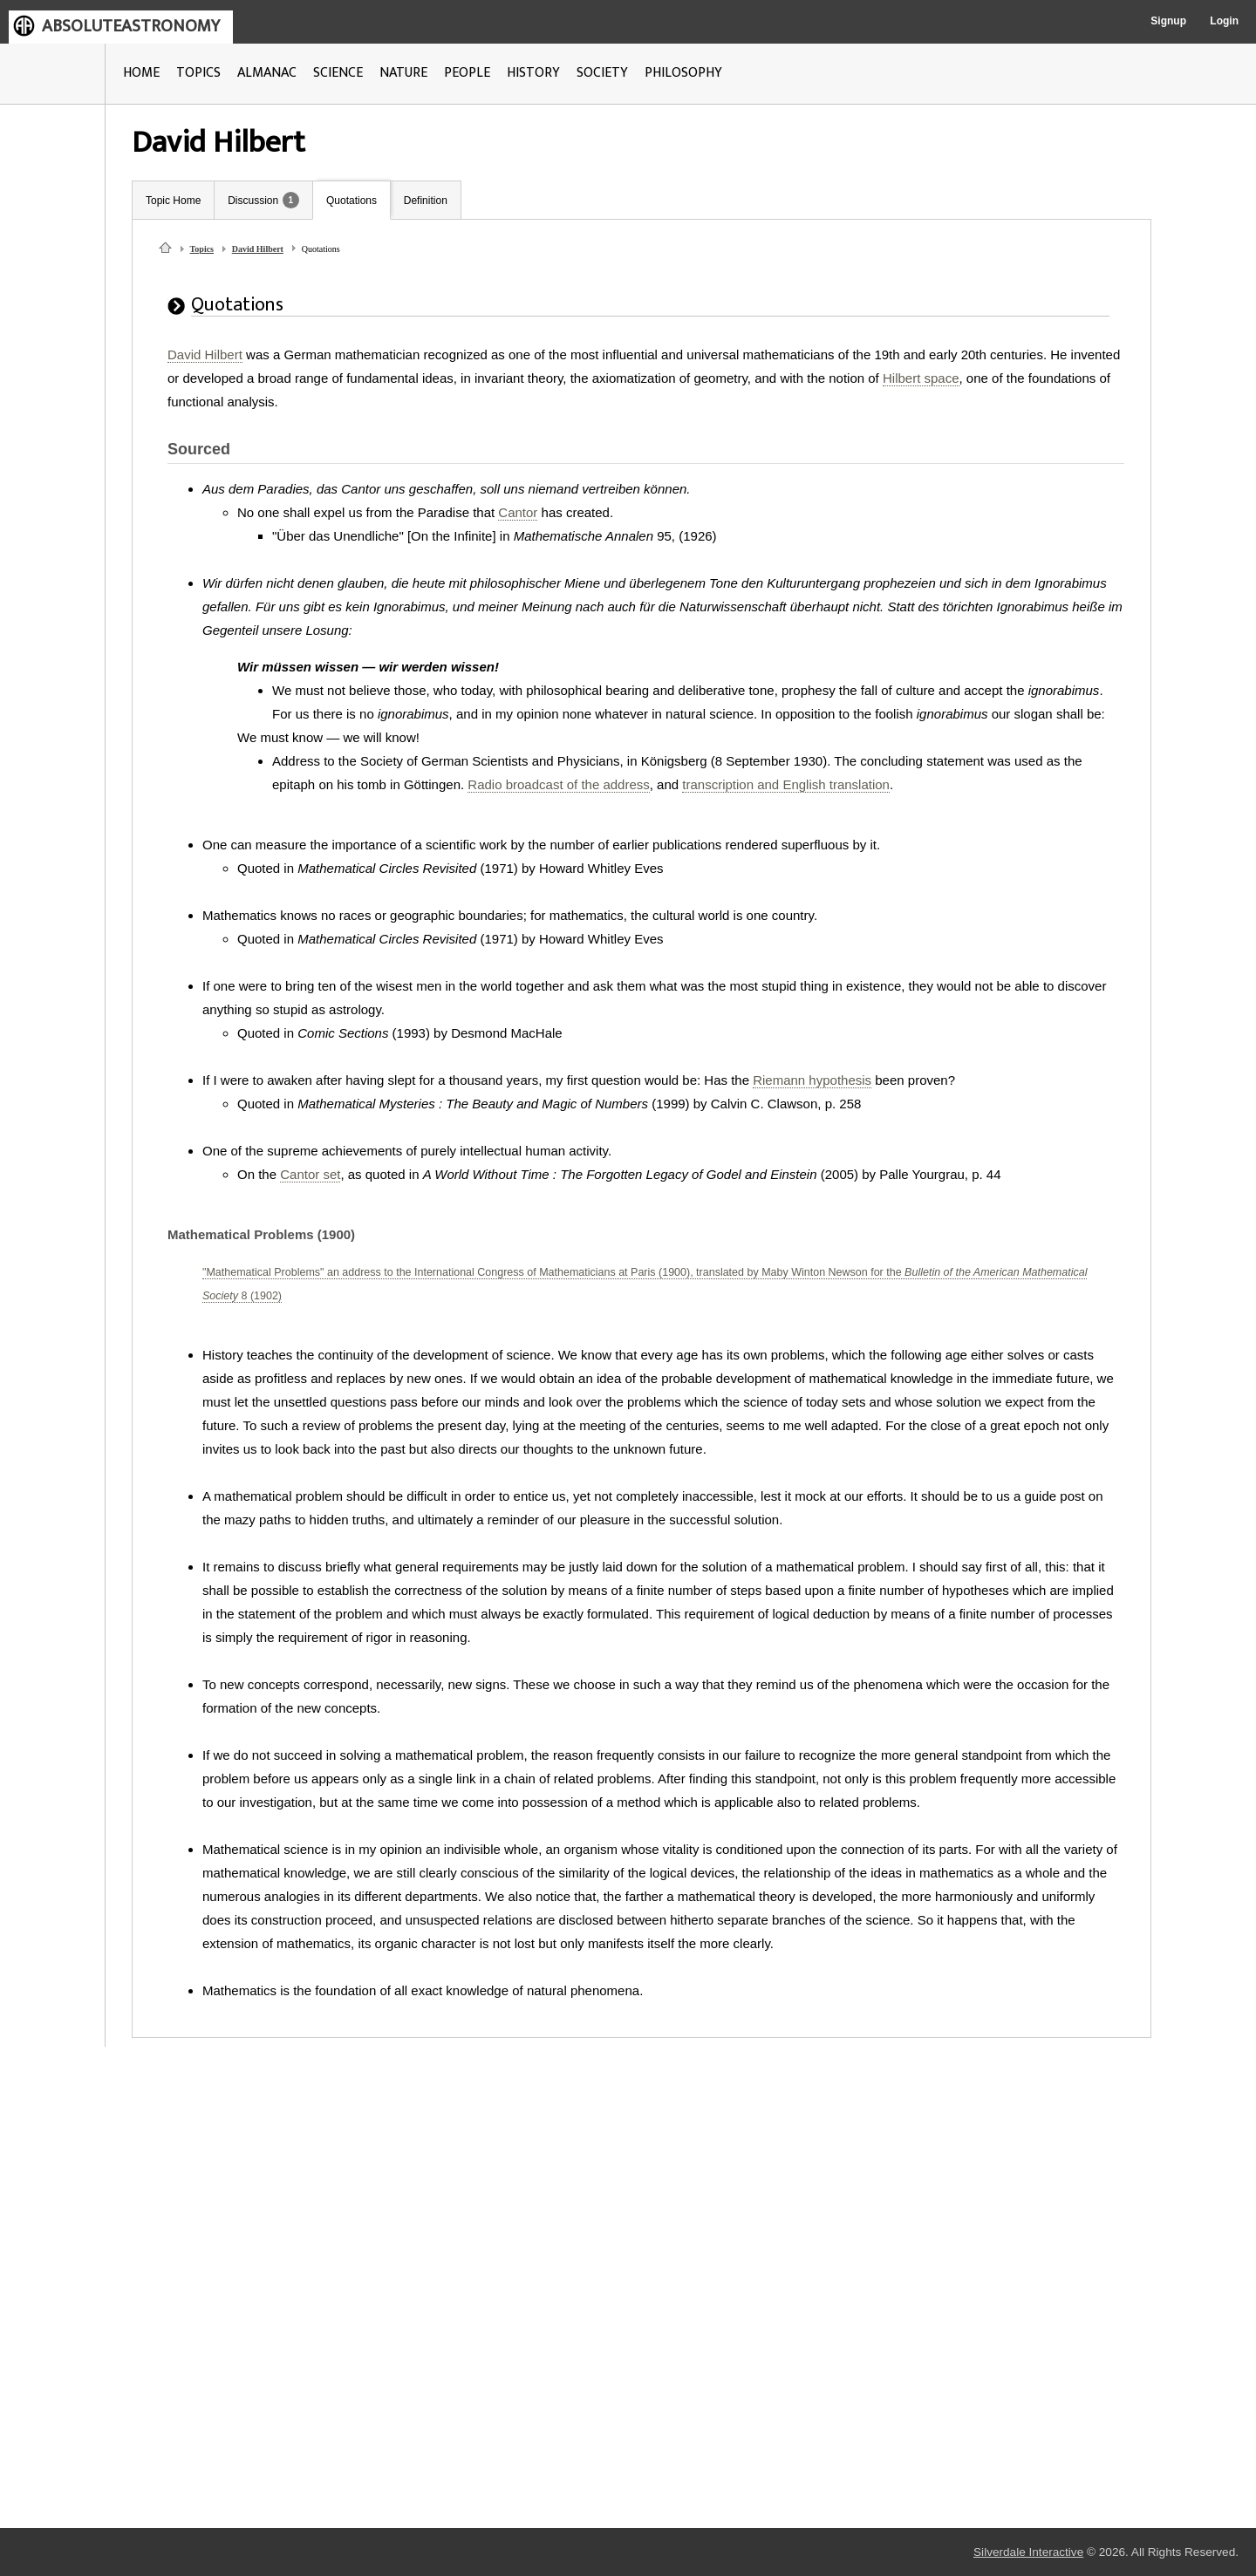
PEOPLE (467, 73)
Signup (1168, 21)
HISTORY (533, 73)
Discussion (253, 200)
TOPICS (198, 73)
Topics (202, 249)
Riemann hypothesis (812, 1080)
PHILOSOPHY (683, 73)
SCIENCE (338, 73)
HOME (141, 73)
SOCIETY (602, 73)
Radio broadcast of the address (558, 784)
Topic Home (173, 200)
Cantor (517, 512)
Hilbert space (921, 378)
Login (1224, 21)
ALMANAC (267, 73)
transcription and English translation (786, 784)
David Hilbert (257, 249)
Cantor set (310, 1174)
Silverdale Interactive (1028, 2552)
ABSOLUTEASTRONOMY (131, 26)
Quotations (351, 200)
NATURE (403, 73)
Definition (425, 200)
